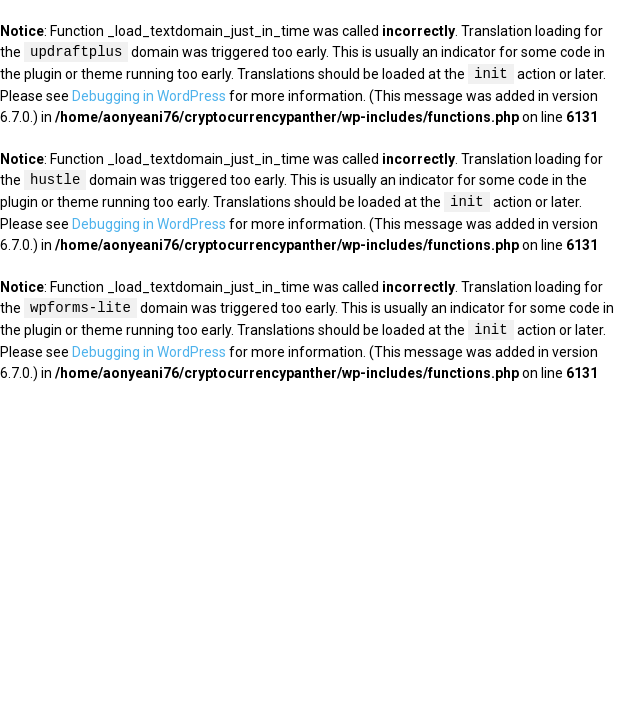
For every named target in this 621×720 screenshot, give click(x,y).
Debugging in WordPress (149, 96)
